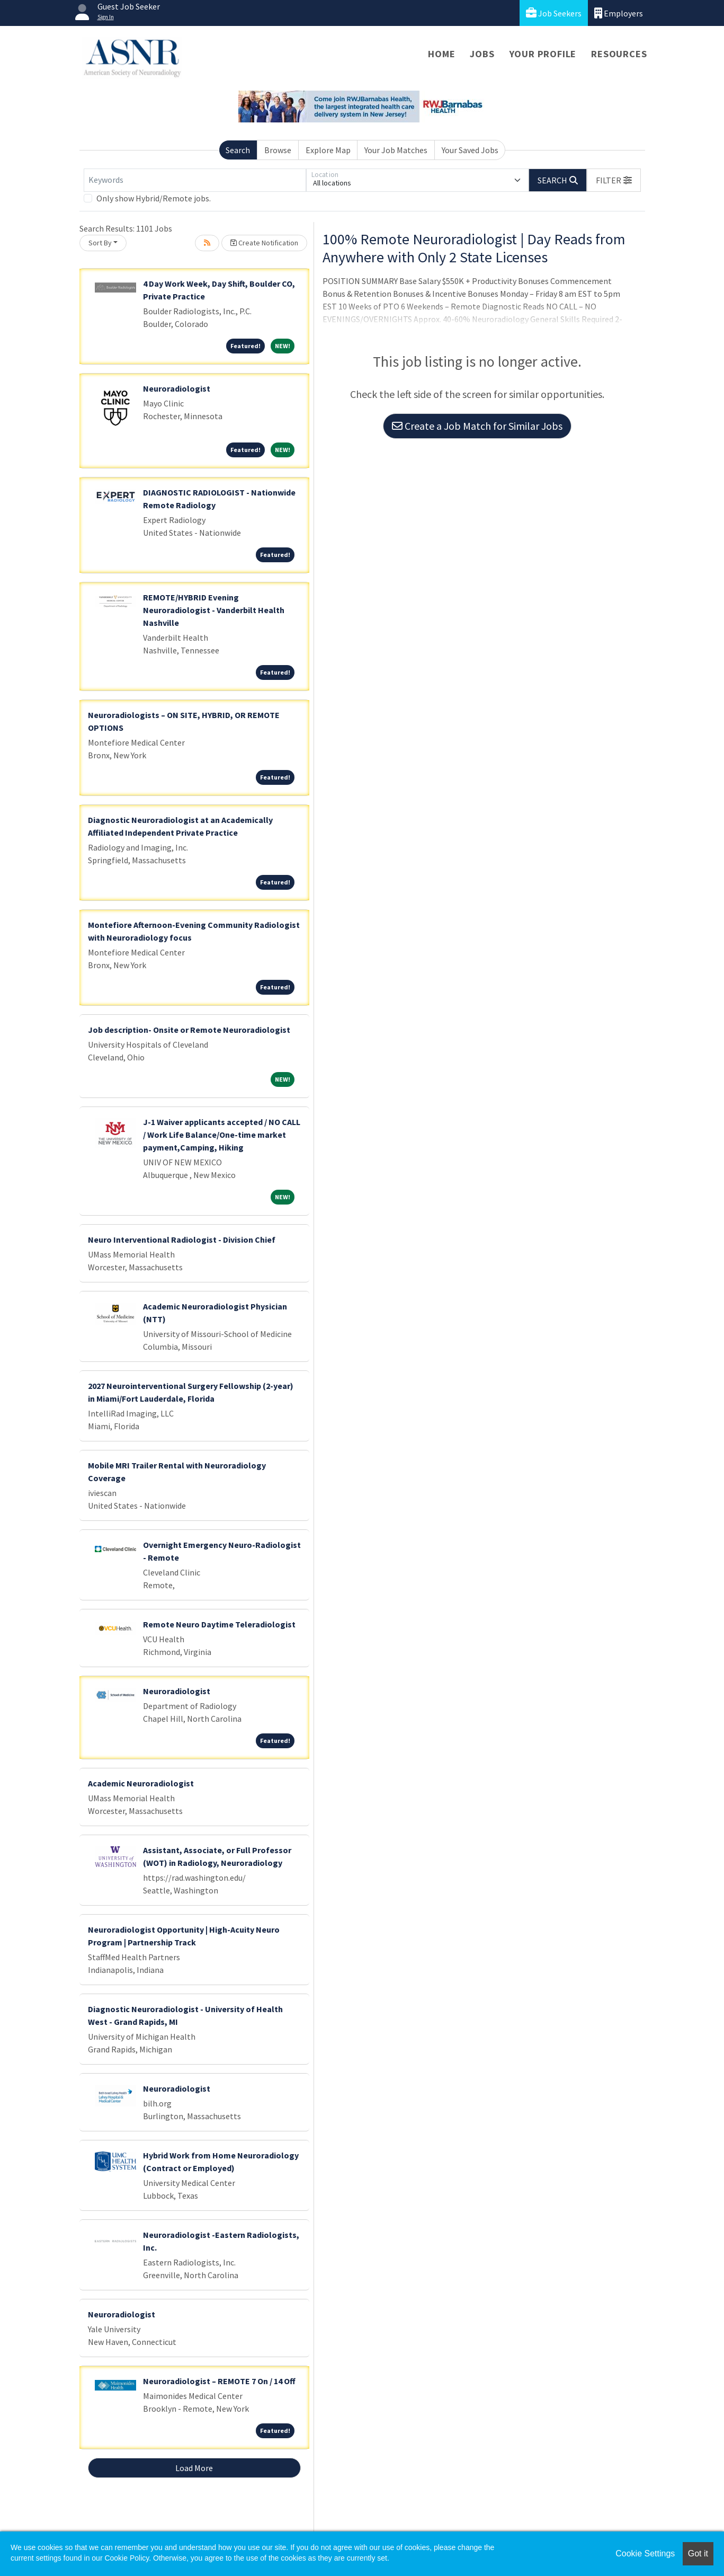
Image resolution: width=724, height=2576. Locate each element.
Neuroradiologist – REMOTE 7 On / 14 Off (219, 2381)
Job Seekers (554, 13)
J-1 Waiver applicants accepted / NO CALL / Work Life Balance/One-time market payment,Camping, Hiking (221, 1135)
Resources (619, 54)
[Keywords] (195, 180)
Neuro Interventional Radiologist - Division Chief (181, 1239)
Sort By (100, 242)
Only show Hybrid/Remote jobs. (153, 198)
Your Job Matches (395, 150)
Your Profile (543, 54)
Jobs (482, 54)
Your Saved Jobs (470, 150)
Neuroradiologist (176, 388)
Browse (277, 150)
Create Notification (264, 242)
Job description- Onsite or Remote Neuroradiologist (189, 1029)
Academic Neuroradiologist (141, 1783)
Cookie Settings (645, 2553)
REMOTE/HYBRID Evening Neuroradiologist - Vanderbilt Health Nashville (213, 610)
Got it (698, 2553)
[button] (614, 180)
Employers (618, 13)
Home (441, 54)
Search (238, 150)
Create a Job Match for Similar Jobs (477, 425)
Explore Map (328, 150)
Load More (194, 2468)
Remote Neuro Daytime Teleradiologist (219, 1624)
